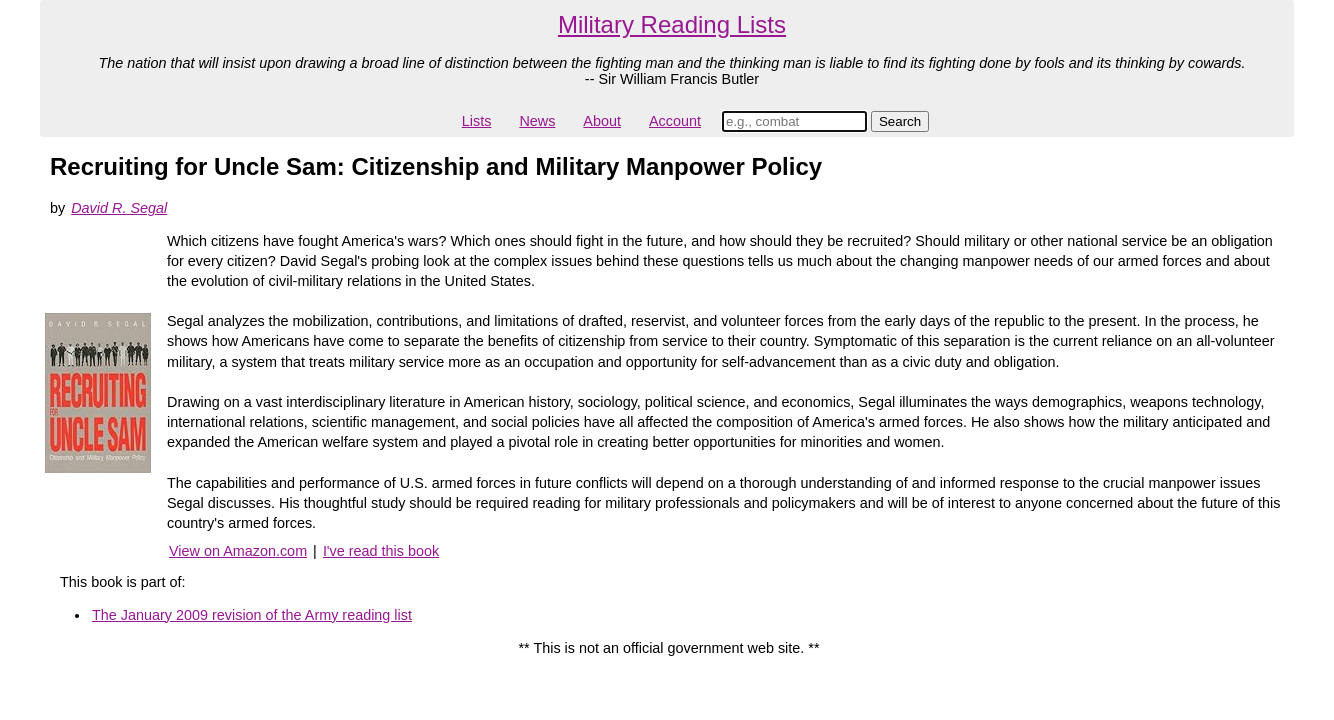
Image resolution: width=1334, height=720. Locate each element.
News (537, 121)
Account (675, 121)
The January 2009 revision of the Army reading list (252, 615)
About (602, 121)
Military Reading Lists (672, 24)
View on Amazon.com (238, 551)
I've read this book (381, 551)
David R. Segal (119, 208)
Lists (477, 121)
